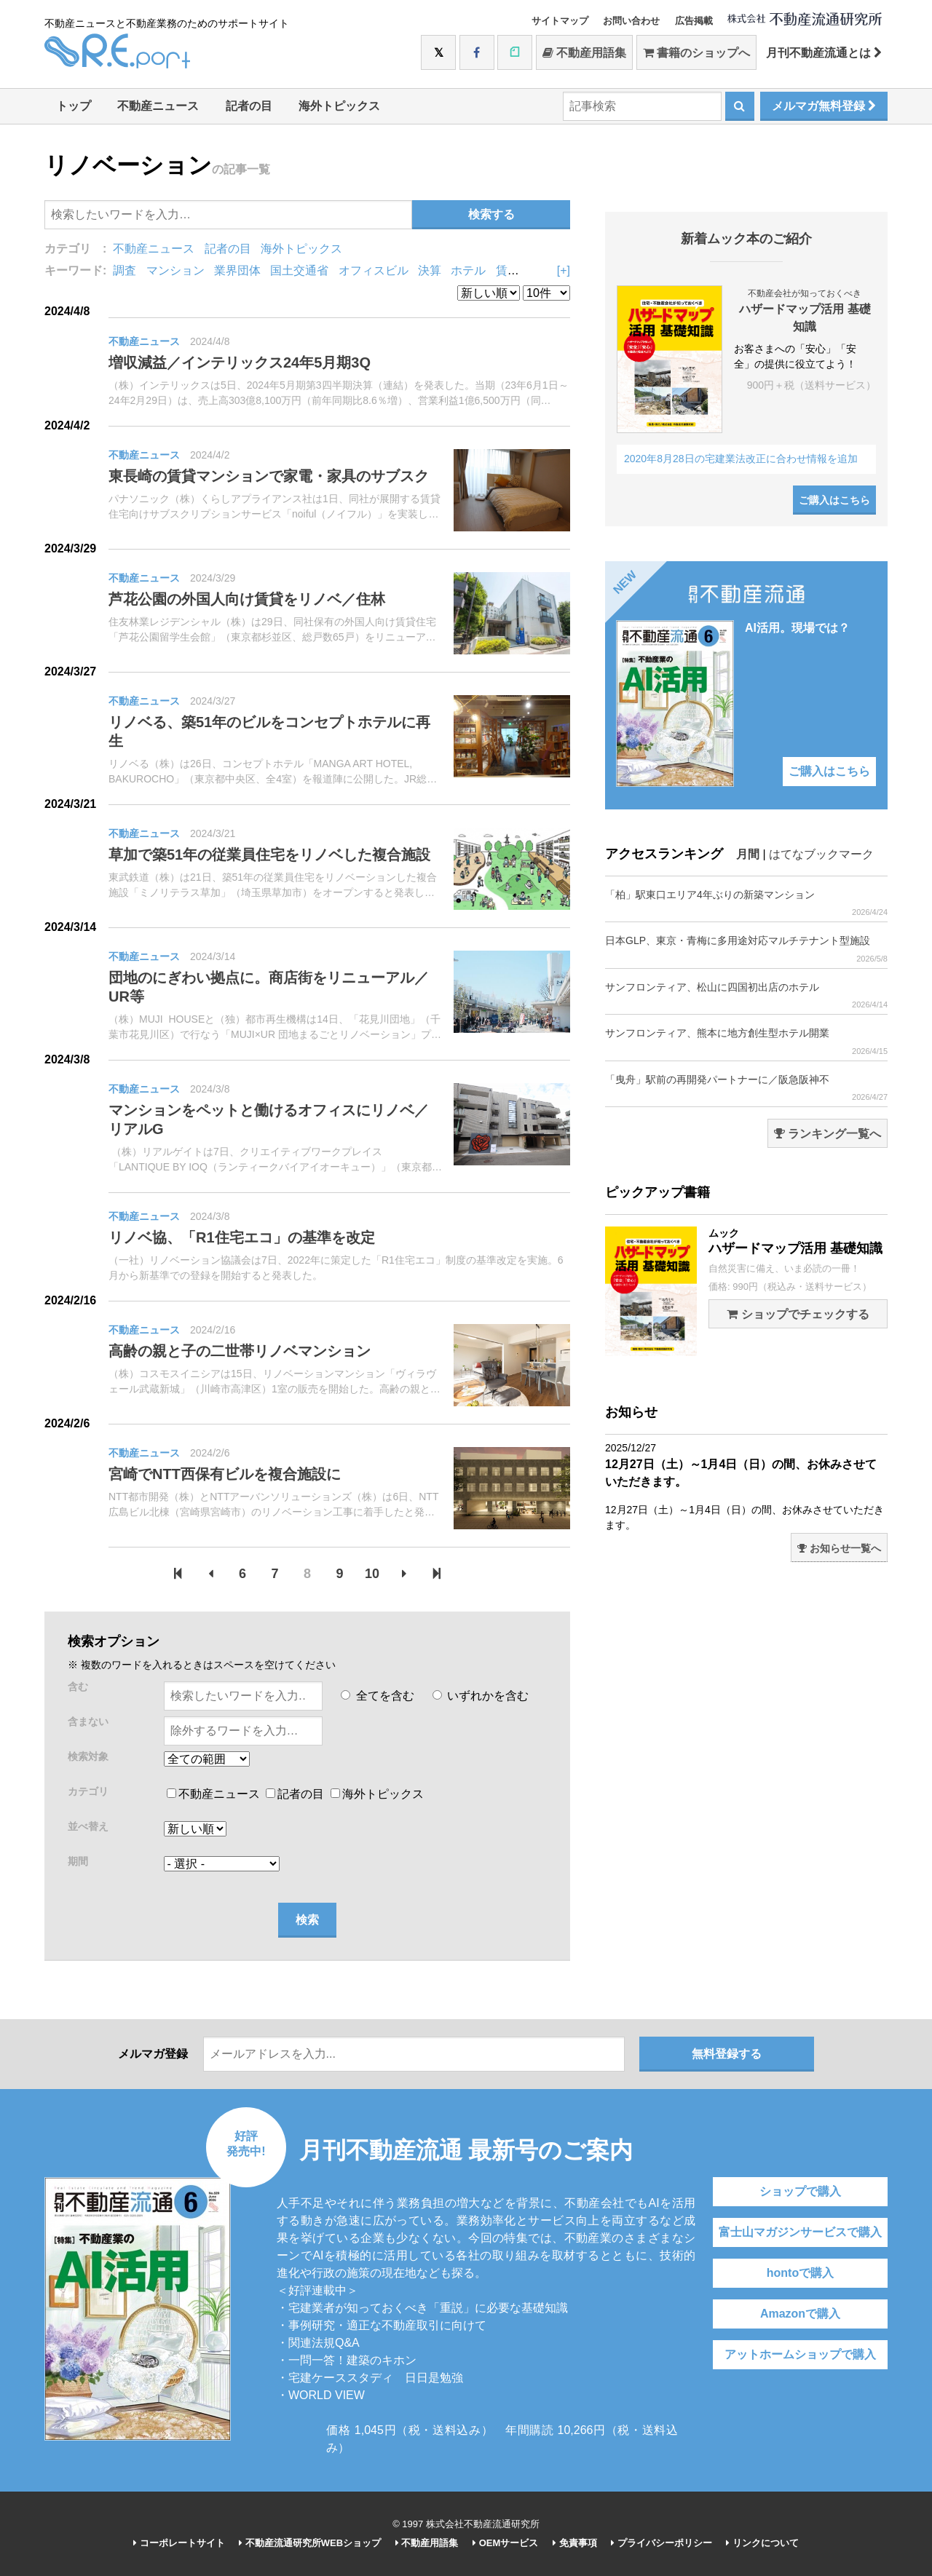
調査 (124, 270)
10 (372, 1573)
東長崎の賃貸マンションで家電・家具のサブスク (268, 476)
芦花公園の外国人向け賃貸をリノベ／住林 (246, 599)
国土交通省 (299, 270)
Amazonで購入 (800, 2313)
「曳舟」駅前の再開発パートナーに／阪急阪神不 (746, 1088)
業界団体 (237, 270)
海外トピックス (339, 106)
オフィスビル (373, 270)
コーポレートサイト (179, 2542)
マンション (175, 270)
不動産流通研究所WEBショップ (310, 2542)
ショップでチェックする (798, 1314)
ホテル (468, 270)
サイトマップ (560, 20)
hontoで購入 (800, 2273)
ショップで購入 (800, 2191)
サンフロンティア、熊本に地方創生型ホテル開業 (746, 1041)
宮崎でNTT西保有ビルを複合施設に (224, 1474)
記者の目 (249, 106)
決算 (429, 270)
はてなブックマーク (821, 854)
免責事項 (575, 2542)
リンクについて (762, 2542)
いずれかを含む (481, 1695)
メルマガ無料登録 (824, 106)
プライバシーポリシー (661, 2542)
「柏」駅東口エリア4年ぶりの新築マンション (746, 903)
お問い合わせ (631, 20)
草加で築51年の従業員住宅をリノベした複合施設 (269, 855)
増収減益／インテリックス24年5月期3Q (239, 362)
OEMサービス (505, 2542)
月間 (747, 854)
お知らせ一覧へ (839, 1548)
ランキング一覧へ (827, 1134)
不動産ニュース (158, 106)
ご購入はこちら (834, 500)
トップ (73, 106)
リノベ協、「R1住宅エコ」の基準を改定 (241, 1237)
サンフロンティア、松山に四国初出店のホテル (746, 995)
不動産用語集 (584, 53)
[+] (563, 270)
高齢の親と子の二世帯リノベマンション (239, 1351)
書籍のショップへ (696, 53)
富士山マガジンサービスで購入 (800, 2232)
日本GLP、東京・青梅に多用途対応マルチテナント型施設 (746, 949)
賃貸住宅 (519, 270)
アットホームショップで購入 (800, 2354)
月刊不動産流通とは (824, 53)
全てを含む (377, 1695)
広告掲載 (694, 20)
